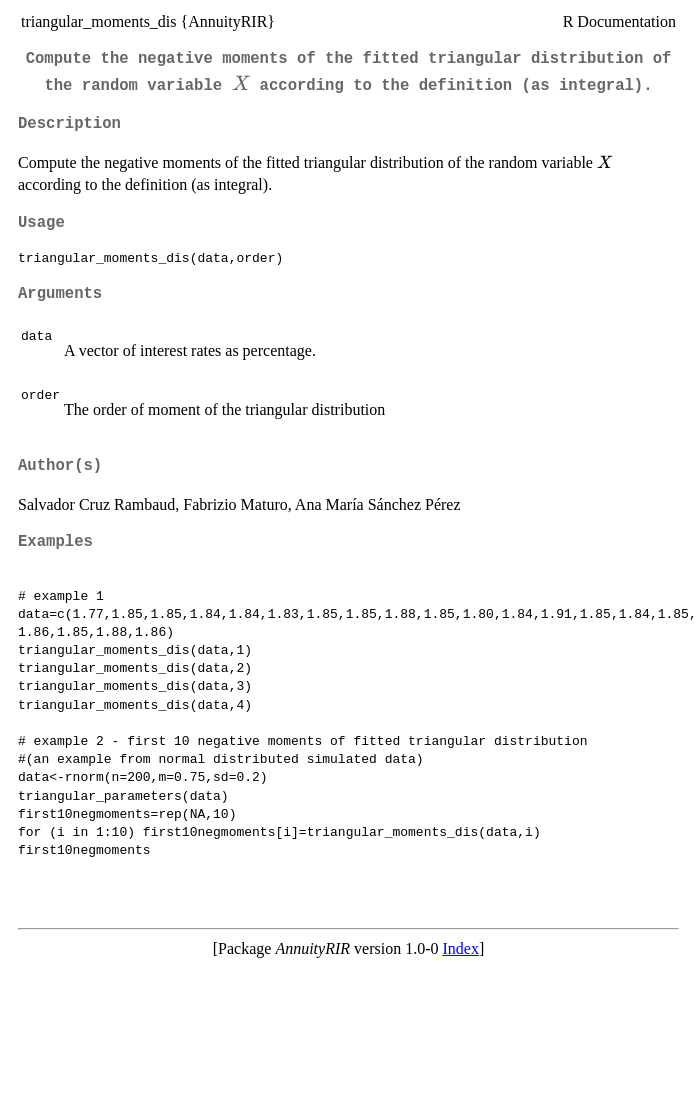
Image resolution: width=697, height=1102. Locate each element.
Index (460, 948)
